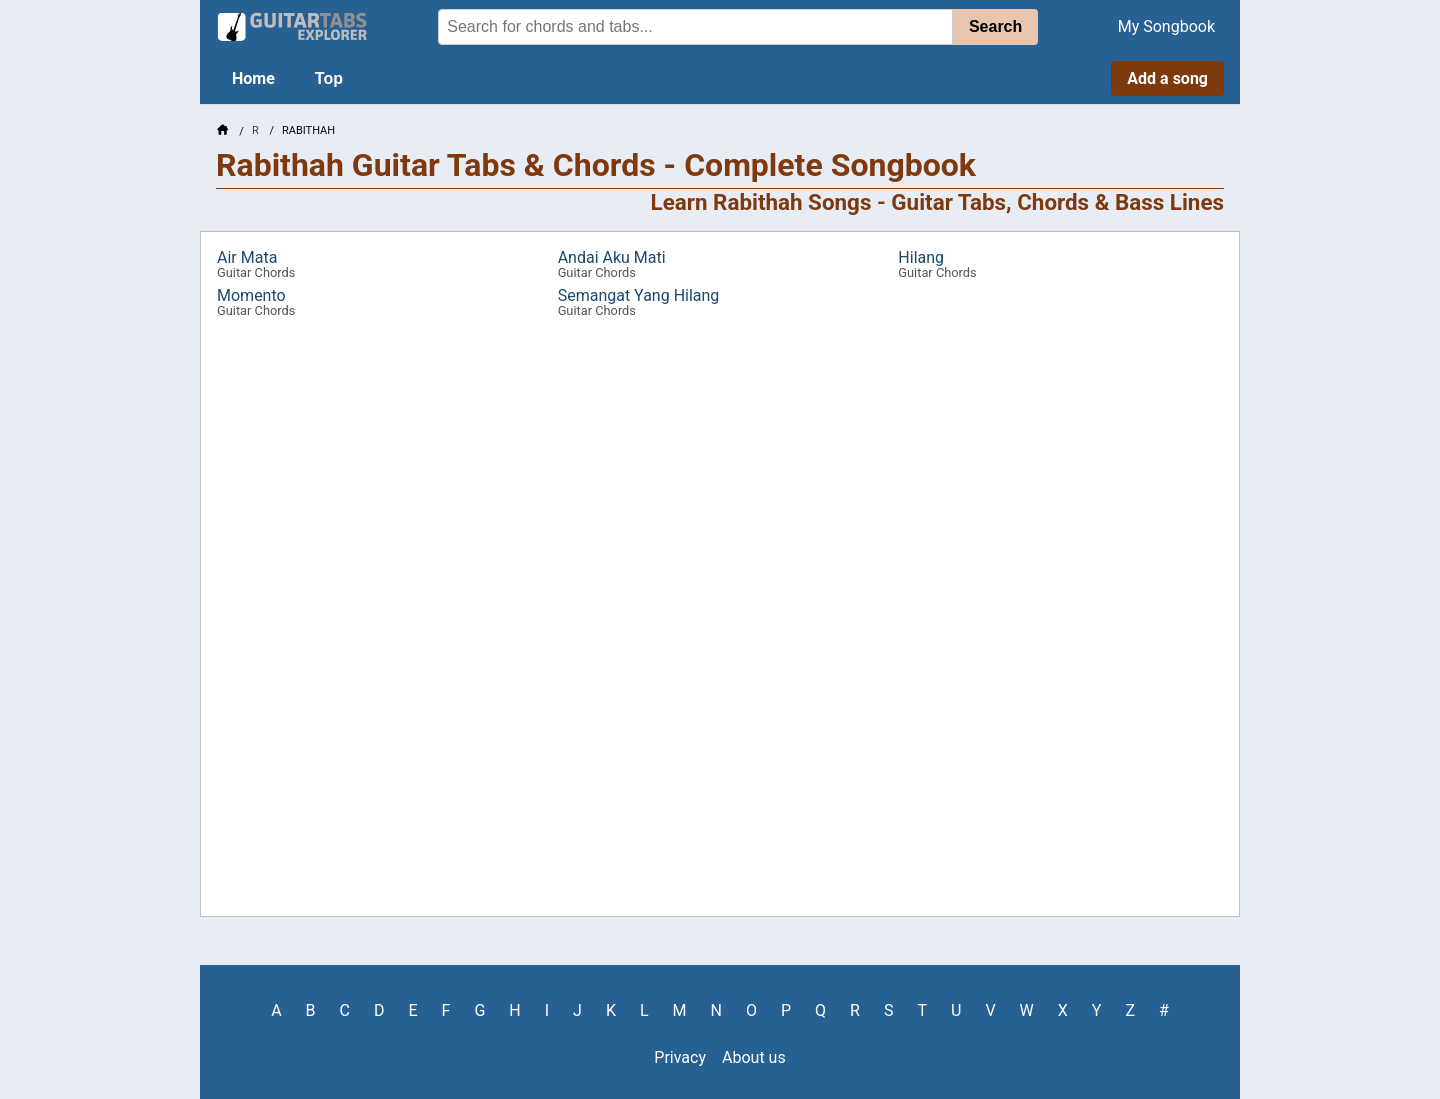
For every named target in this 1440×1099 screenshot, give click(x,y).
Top (329, 78)
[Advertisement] (96, 316)
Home (253, 78)
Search (995, 26)
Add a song (1167, 78)
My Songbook (1166, 26)
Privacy (680, 1057)
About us (754, 1057)
